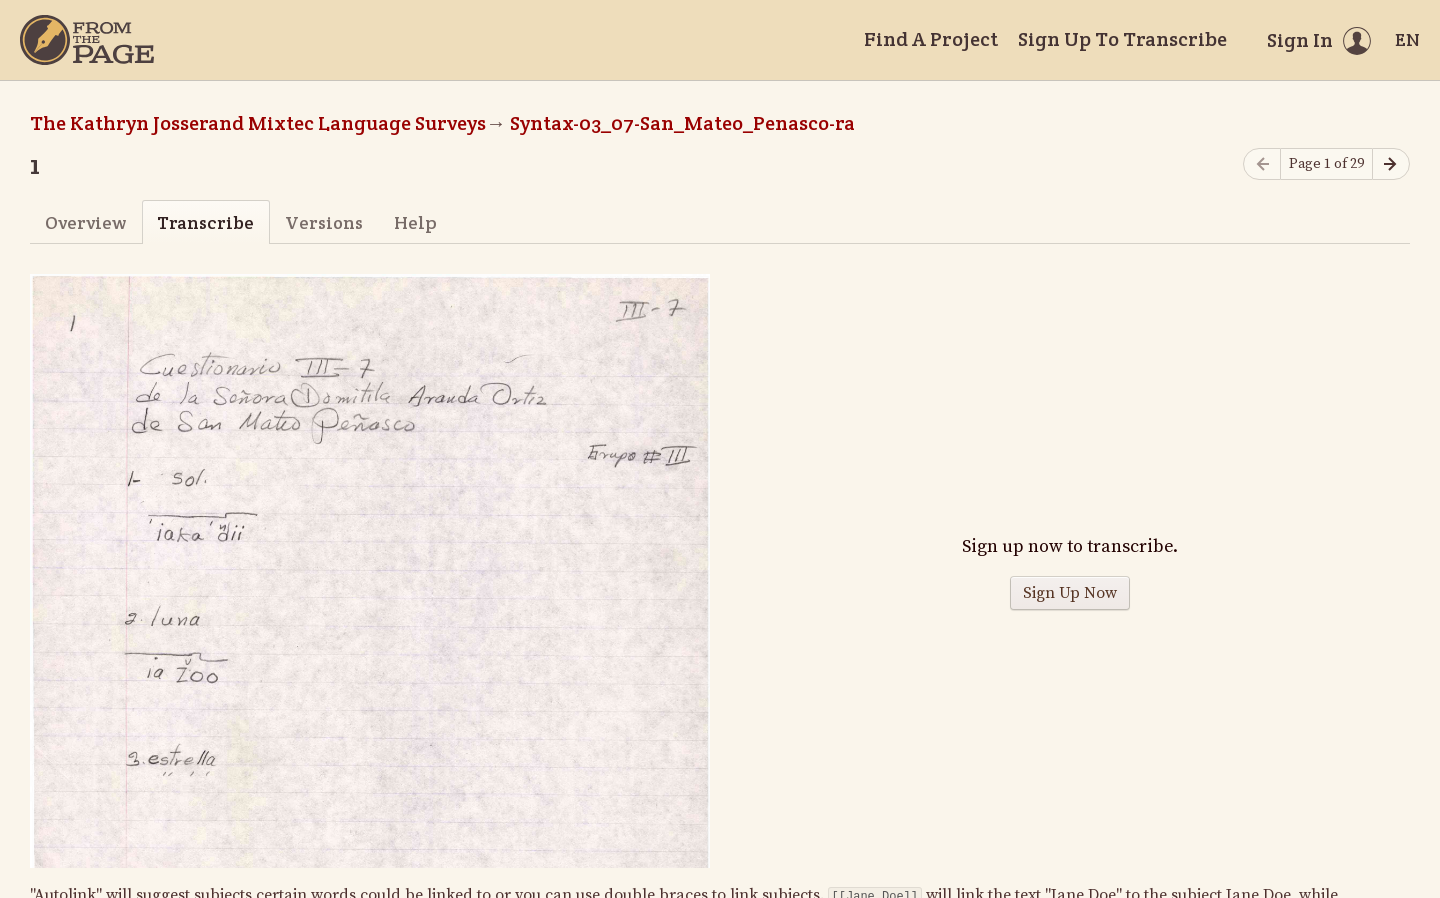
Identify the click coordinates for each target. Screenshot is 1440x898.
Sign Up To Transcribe (1122, 39)
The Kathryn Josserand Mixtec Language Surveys (258, 123)
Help (415, 222)
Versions (324, 222)
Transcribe (205, 222)
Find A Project (931, 39)
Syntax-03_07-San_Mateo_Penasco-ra (682, 123)
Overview (85, 222)
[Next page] (1391, 164)
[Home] (87, 40)
